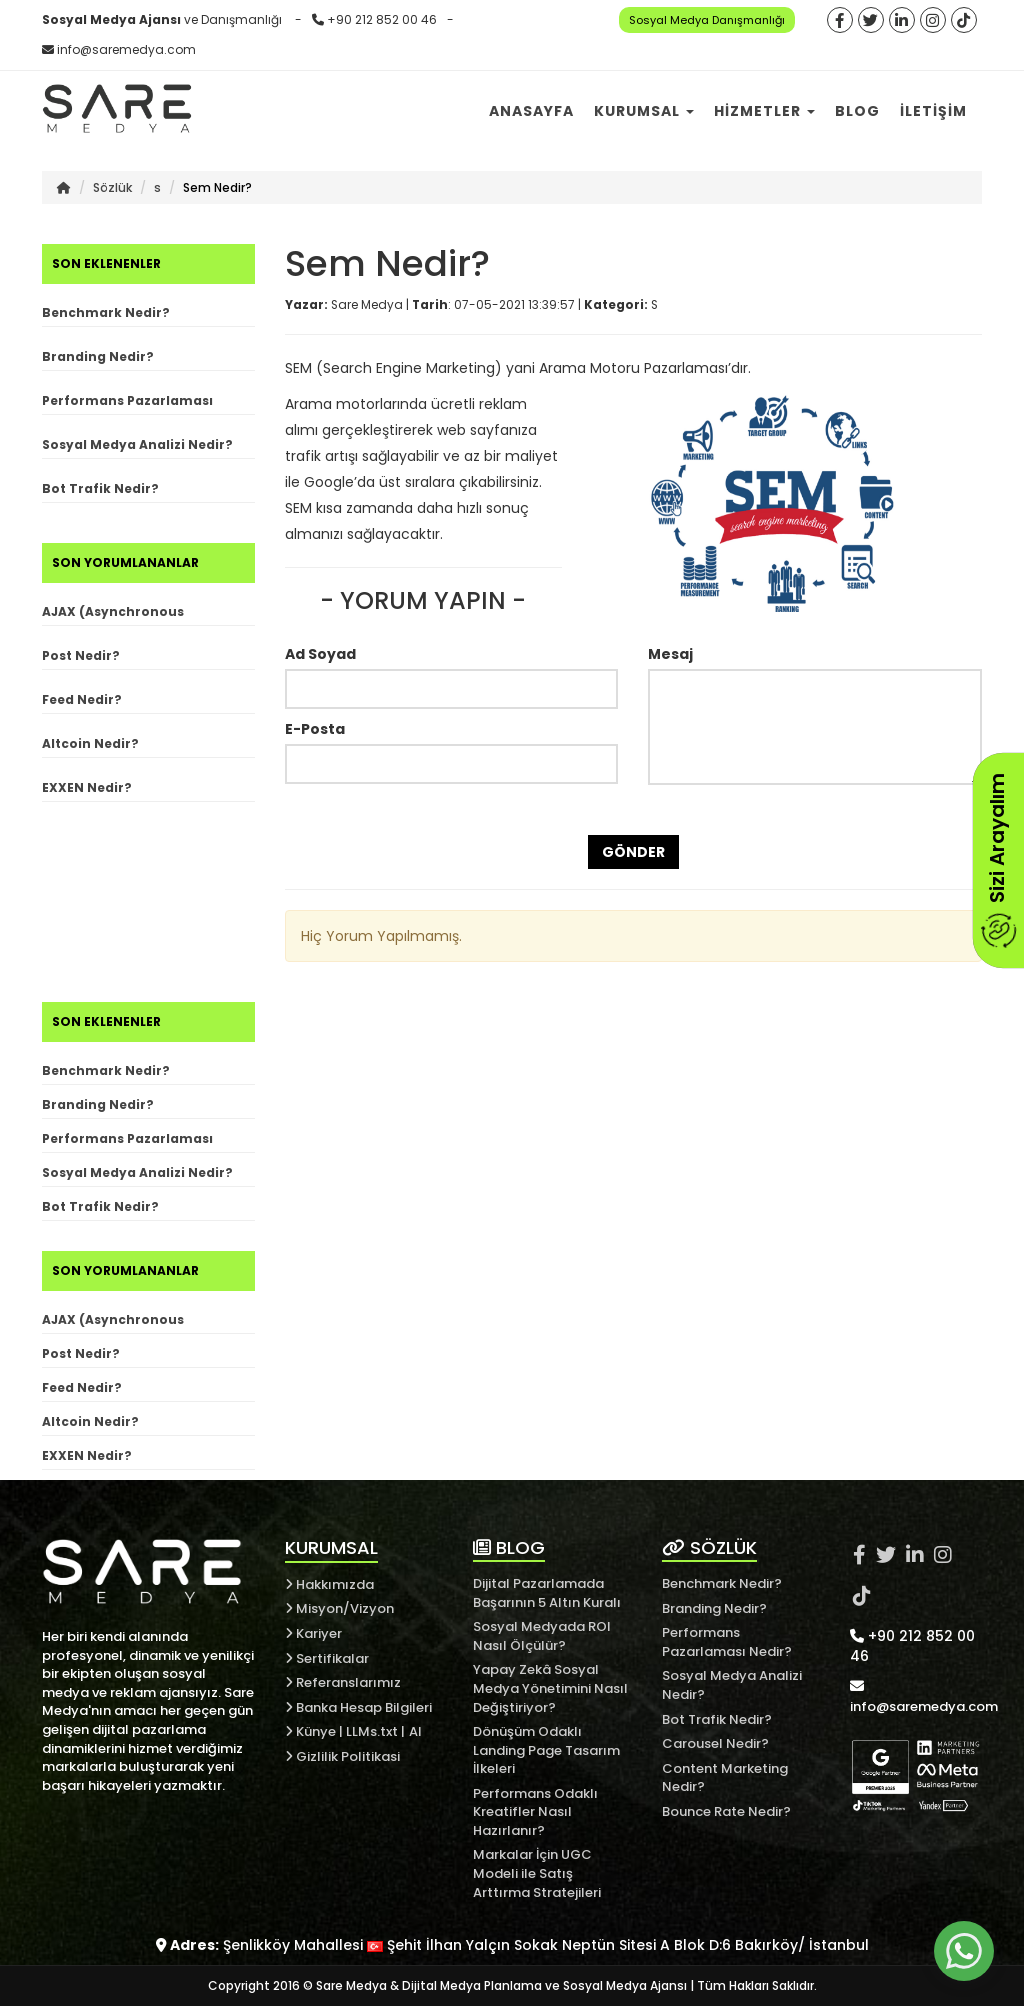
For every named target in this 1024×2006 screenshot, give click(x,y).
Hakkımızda (329, 1584)
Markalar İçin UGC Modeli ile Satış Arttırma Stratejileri (537, 1873)
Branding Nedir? (98, 356)
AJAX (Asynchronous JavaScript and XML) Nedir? (136, 614)
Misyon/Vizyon (339, 1608)
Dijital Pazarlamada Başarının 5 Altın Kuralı (547, 1593)
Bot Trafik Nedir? (100, 488)
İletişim (933, 111)
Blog (857, 111)
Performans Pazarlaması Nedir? (127, 403)
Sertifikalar (327, 1658)
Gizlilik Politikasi (342, 1756)
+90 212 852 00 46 (382, 19)
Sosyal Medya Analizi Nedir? (137, 444)
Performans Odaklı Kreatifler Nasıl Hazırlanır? (535, 1812)
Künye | (315, 1731)
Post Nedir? (81, 655)
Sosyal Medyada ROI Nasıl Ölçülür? (542, 1636)
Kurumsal (644, 111)
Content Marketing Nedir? (725, 1778)
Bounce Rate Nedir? (726, 1811)
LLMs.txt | (375, 1731)
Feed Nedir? (82, 699)
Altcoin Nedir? (90, 743)
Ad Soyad (320, 654)
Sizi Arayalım (997, 860)
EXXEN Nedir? (87, 787)
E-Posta (315, 729)
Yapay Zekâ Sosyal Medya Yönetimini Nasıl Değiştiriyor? (550, 1688)
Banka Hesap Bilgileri (358, 1707)
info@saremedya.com (126, 49)
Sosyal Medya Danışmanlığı (707, 20)
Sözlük (112, 187)
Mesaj (670, 654)
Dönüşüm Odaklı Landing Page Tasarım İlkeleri (546, 1750)
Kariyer (313, 1633)
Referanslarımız (343, 1682)
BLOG (509, 1547)
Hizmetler (764, 111)
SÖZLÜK (709, 1547)
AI (415, 1731)
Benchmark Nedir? (106, 312)
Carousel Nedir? (715, 1743)
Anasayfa (531, 111)
